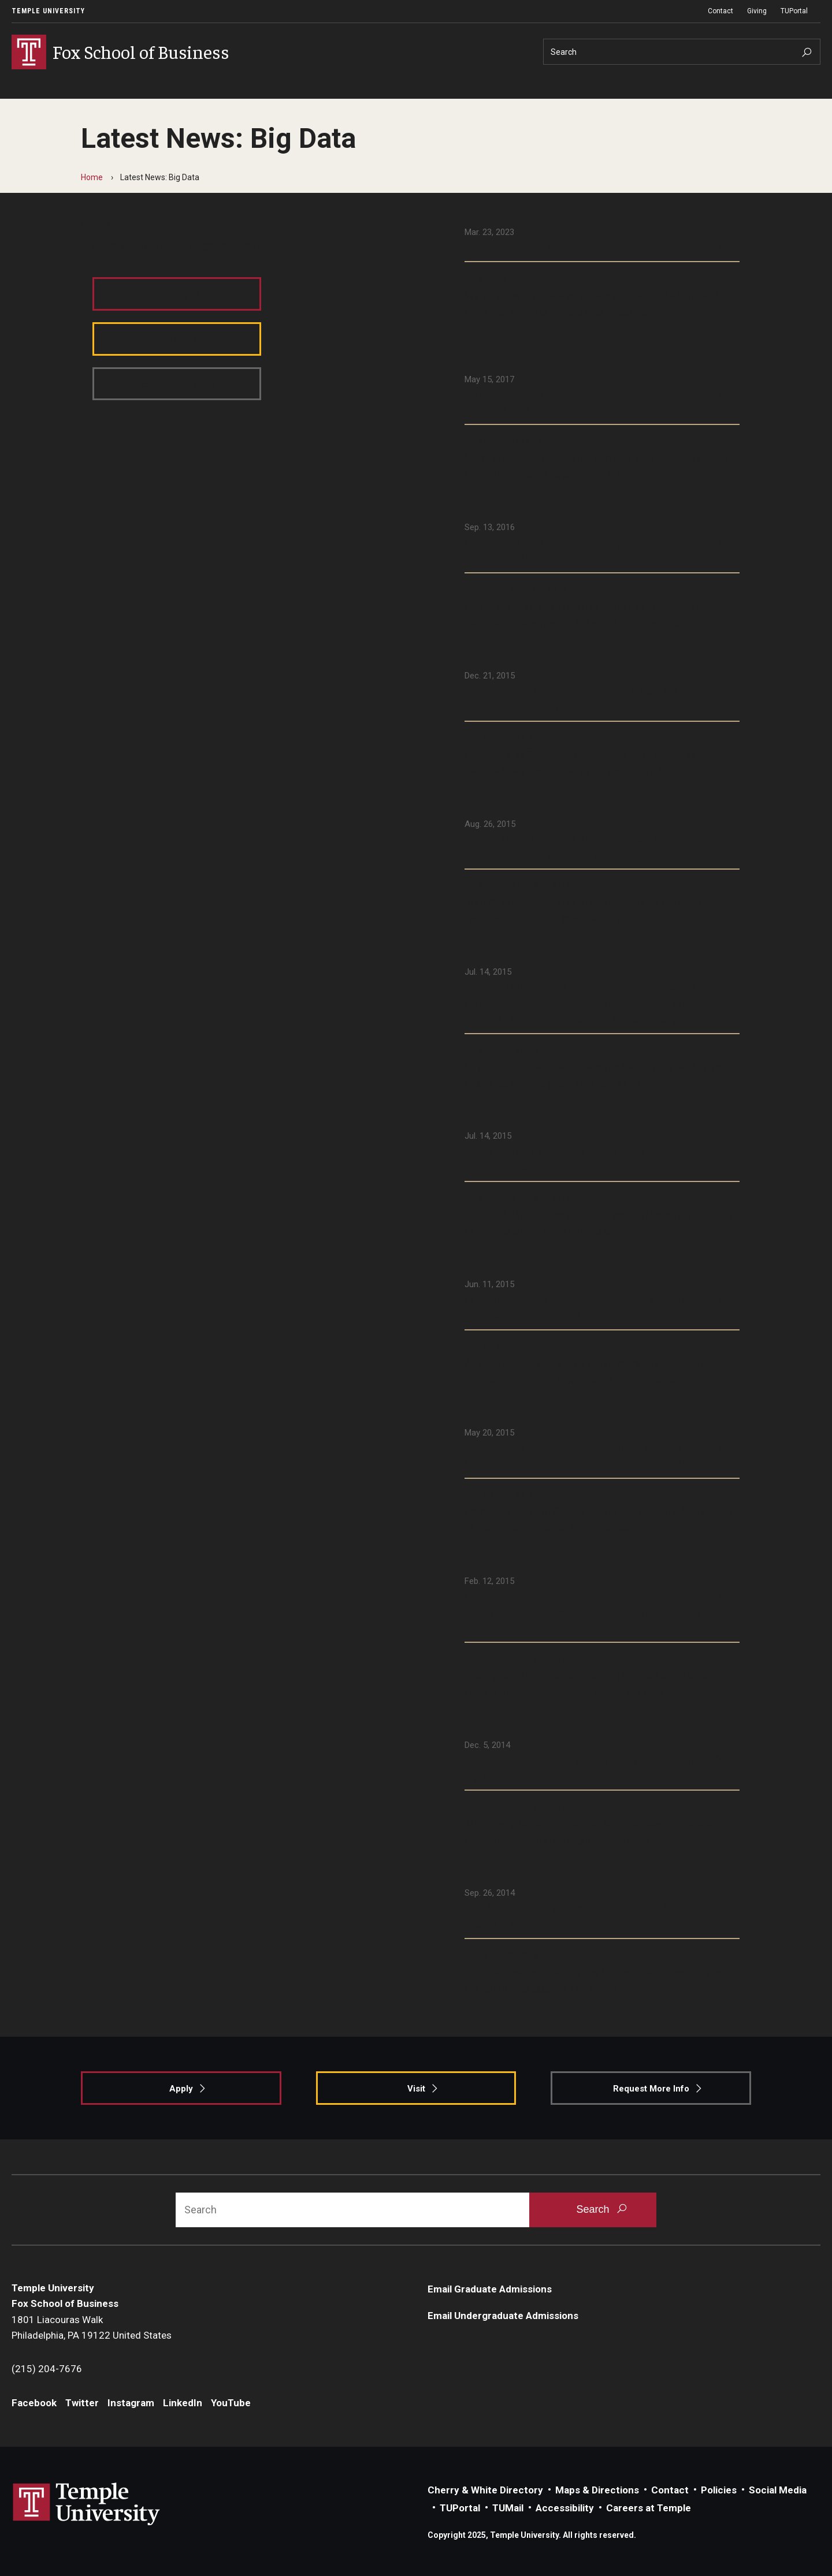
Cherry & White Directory (485, 2490)
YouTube (231, 2403)
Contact (720, 11)
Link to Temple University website (87, 2504)
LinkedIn (257, 245)
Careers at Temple (648, 2508)
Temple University (48, 11)
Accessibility (565, 2508)
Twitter (151, 245)
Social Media (778, 2490)
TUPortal (794, 11)
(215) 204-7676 (47, 2368)
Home (92, 177)
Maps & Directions (597, 2490)
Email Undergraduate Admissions (503, 2315)
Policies (719, 2490)
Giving (757, 11)
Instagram (202, 245)
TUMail (507, 2508)
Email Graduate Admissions (490, 2289)
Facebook (103, 245)
